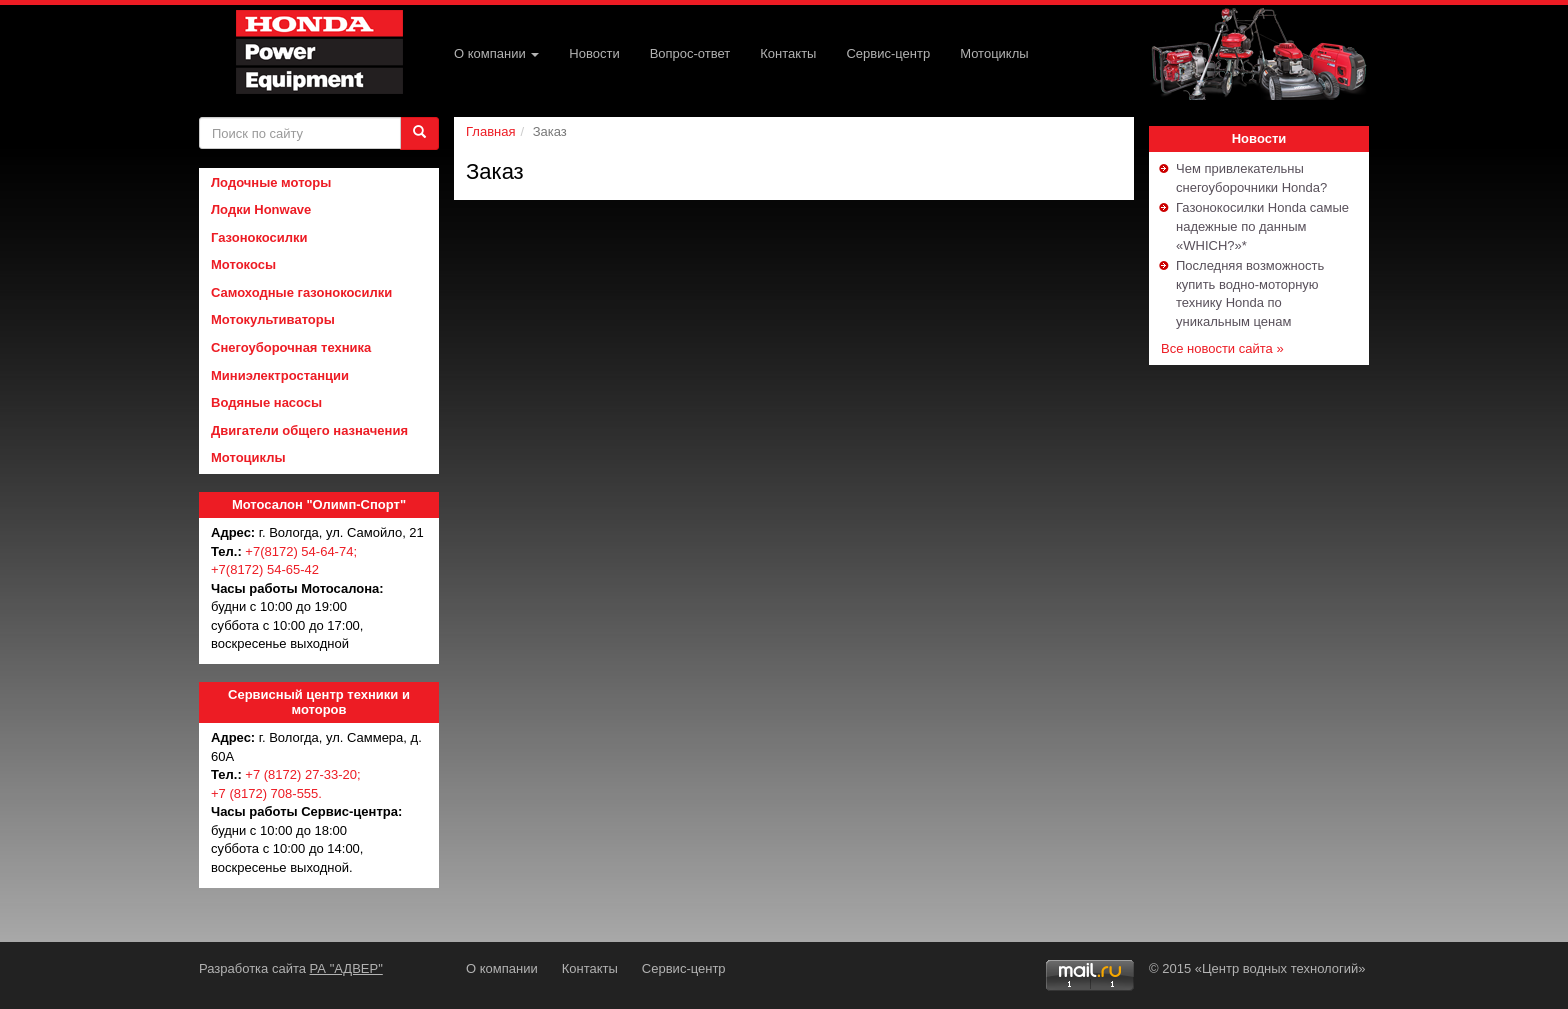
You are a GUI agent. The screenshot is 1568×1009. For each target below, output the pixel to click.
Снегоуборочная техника (291, 347)
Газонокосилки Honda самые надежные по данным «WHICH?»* (1262, 226)
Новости (594, 53)
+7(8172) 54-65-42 (265, 569)
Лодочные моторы (271, 182)
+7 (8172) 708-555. (266, 793)
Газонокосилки (259, 237)
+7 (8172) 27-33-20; (302, 774)
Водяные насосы (266, 402)
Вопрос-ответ (690, 53)
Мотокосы (243, 264)
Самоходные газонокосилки (301, 292)
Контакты (788, 53)
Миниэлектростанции (280, 375)
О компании (496, 53)
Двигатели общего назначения (309, 430)
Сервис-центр (888, 53)
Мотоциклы (994, 53)
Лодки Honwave (261, 209)
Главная (490, 131)
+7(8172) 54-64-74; (301, 551)
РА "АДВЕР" (346, 968)
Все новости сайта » (1222, 348)
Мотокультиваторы (273, 319)
